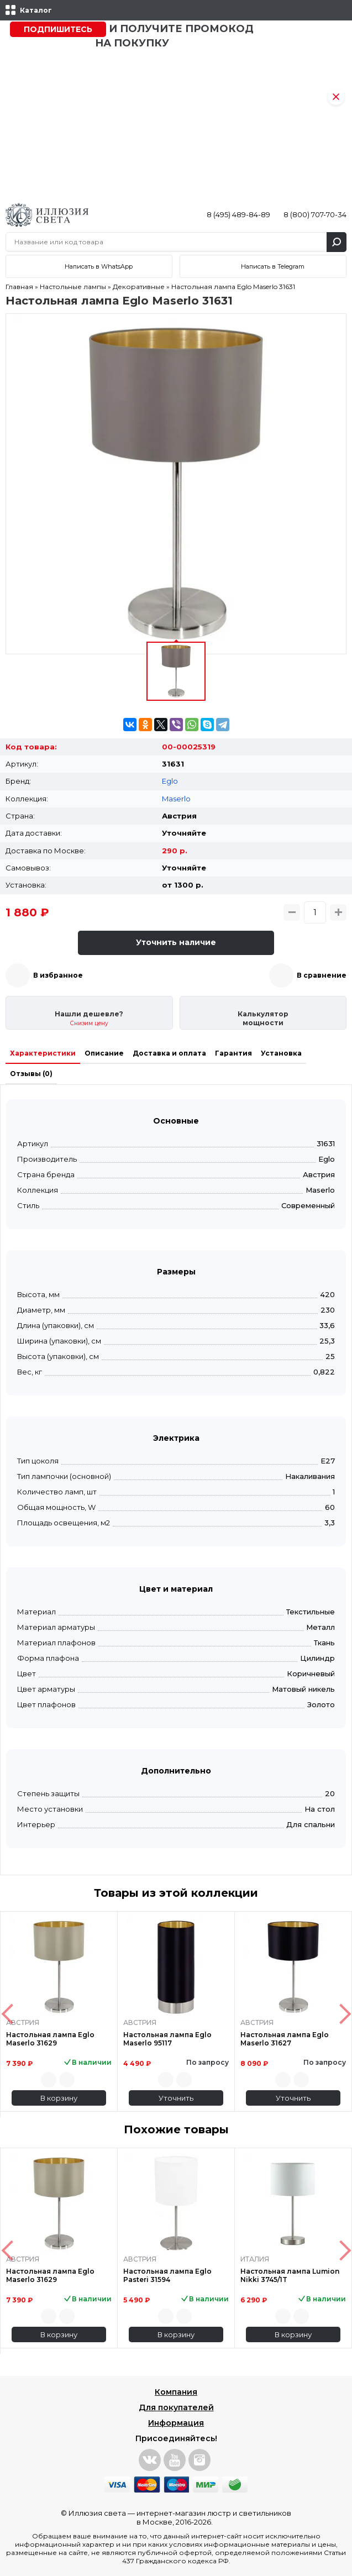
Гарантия (233, 1053)
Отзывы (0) (31, 1073)
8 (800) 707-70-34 (314, 214)
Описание (104, 1053)
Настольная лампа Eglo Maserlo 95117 (167, 2039)
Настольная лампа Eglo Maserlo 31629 (50, 2039)
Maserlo (176, 798)
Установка (281, 1053)
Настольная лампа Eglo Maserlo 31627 (284, 2039)
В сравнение (321, 975)
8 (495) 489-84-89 (238, 214)
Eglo (170, 781)
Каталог (36, 10)
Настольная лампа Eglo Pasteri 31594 (167, 2275)
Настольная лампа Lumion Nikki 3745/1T (289, 2275)
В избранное (58, 975)
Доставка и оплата (169, 1053)
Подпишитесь (58, 29)
